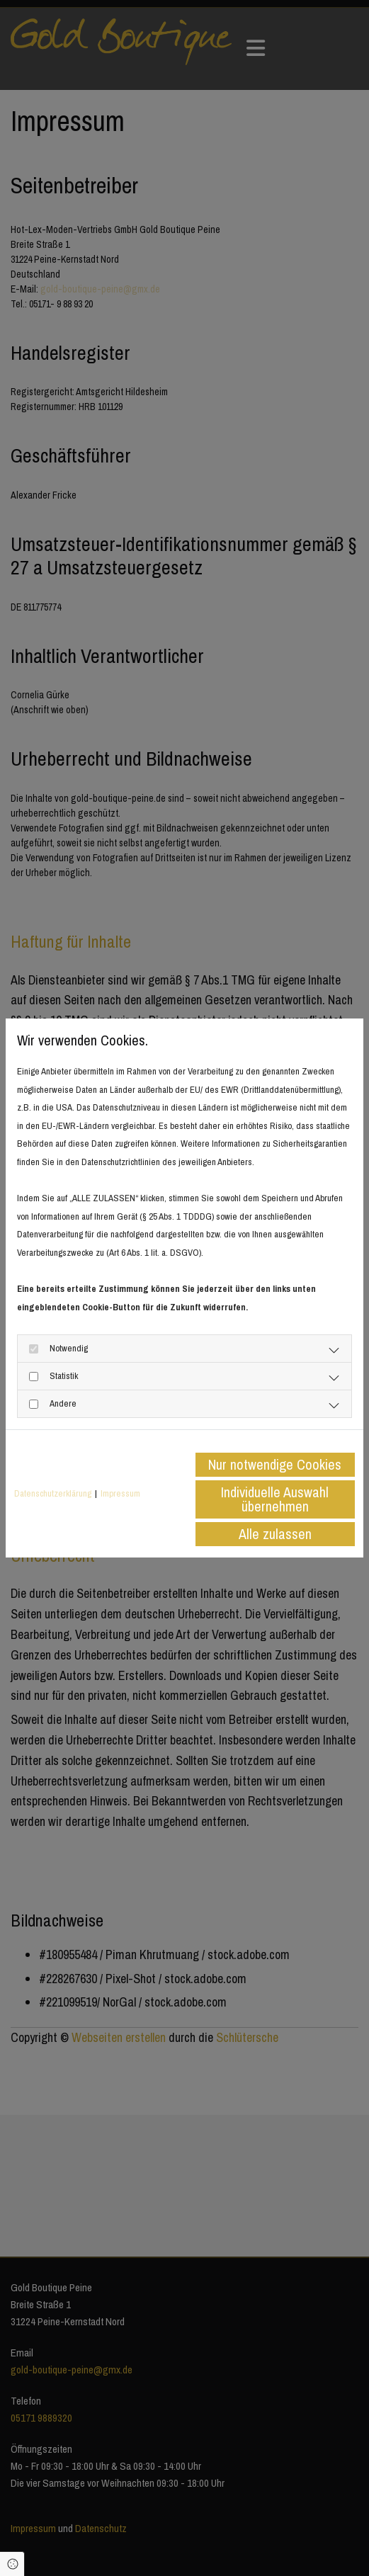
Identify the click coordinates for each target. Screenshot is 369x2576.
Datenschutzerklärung (52, 1493)
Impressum (120, 1493)
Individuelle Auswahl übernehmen (275, 1499)
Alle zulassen (275, 1533)
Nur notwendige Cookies (274, 1464)
